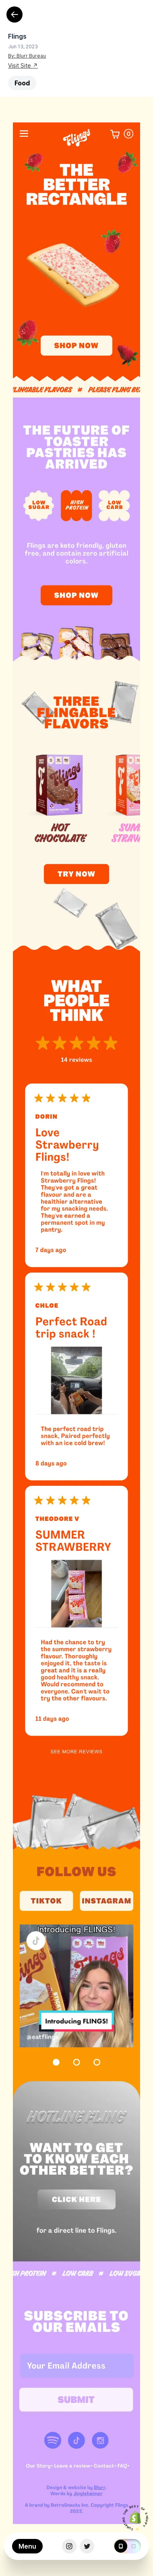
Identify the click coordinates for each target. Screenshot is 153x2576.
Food (22, 83)
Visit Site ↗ (23, 65)
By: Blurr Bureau (27, 56)
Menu (27, 2546)
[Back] (14, 14)
